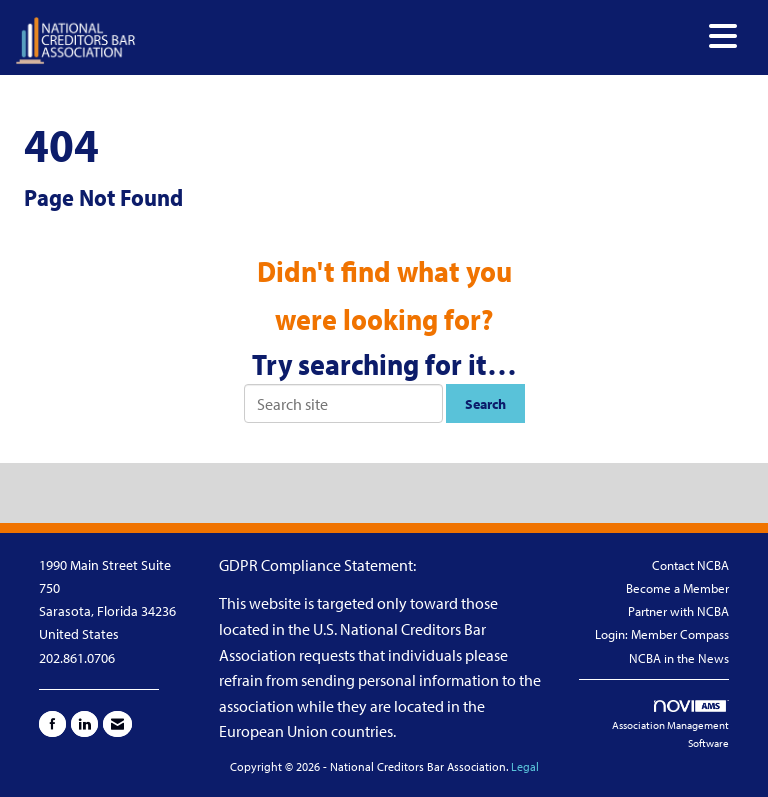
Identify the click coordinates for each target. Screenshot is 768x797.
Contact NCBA (690, 565)
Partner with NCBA (678, 611)
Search (485, 403)
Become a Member (677, 588)
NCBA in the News (679, 658)
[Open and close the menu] (442, 36)
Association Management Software (670, 725)
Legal (525, 766)
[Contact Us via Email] (117, 724)
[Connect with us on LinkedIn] (84, 724)
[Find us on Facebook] (52, 724)
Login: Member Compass (662, 634)
